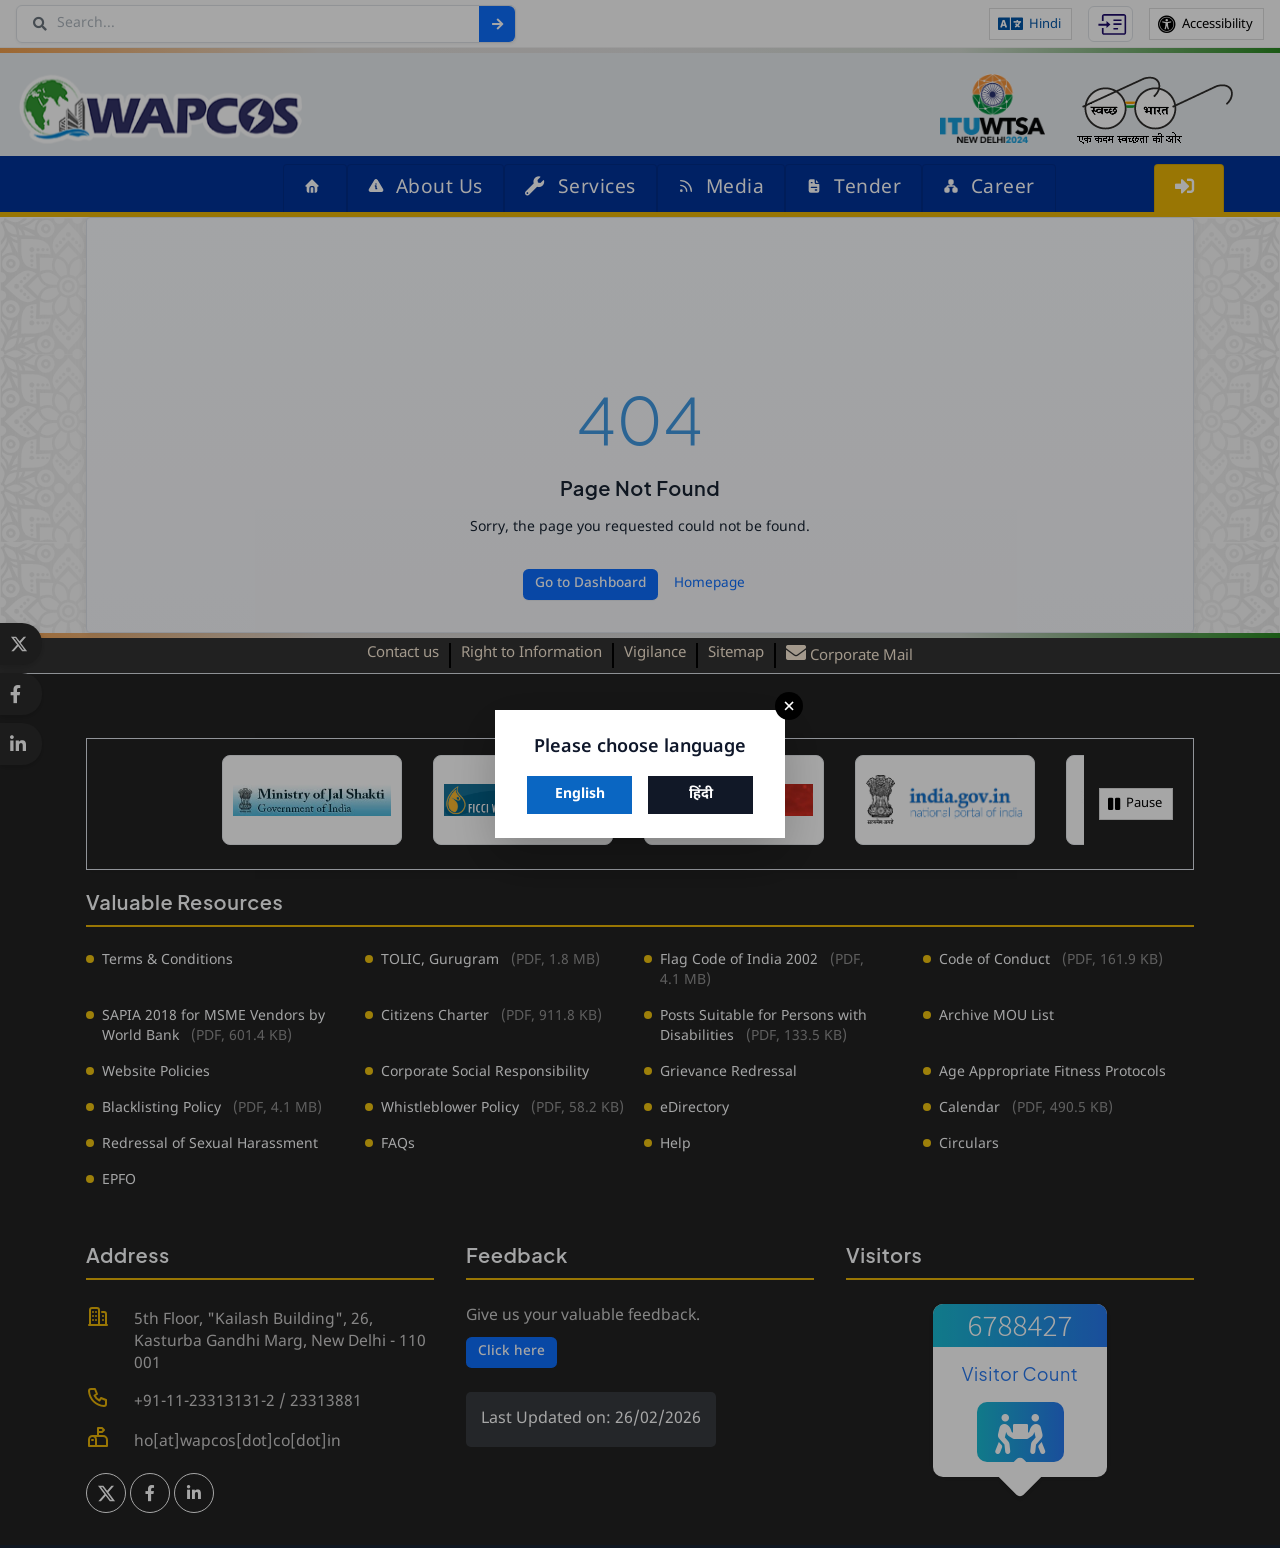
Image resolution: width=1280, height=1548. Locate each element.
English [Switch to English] (580, 794)
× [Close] (789, 706)
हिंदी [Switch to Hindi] (701, 794)
